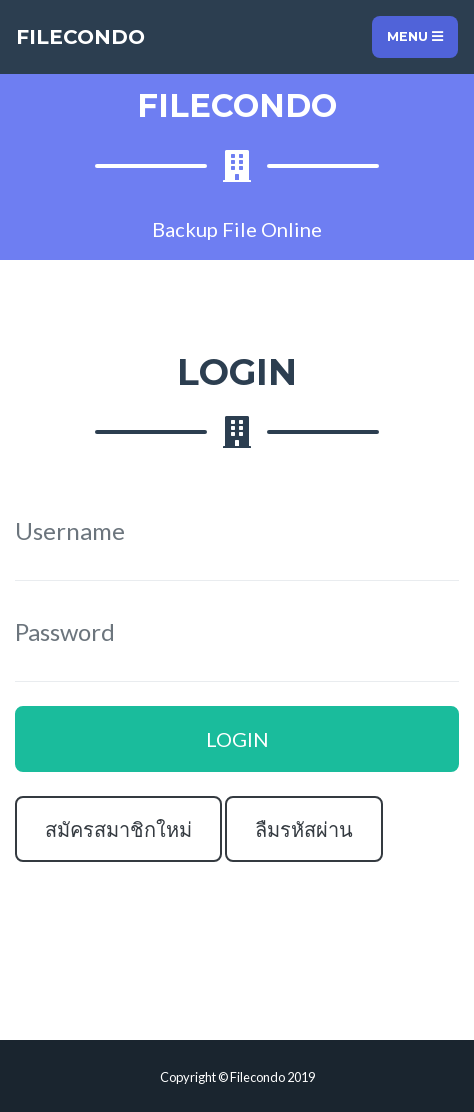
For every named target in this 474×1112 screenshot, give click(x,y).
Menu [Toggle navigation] (415, 36)
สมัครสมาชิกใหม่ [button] (118, 829)
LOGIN (237, 739)
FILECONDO (80, 37)
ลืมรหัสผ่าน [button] (304, 829)
